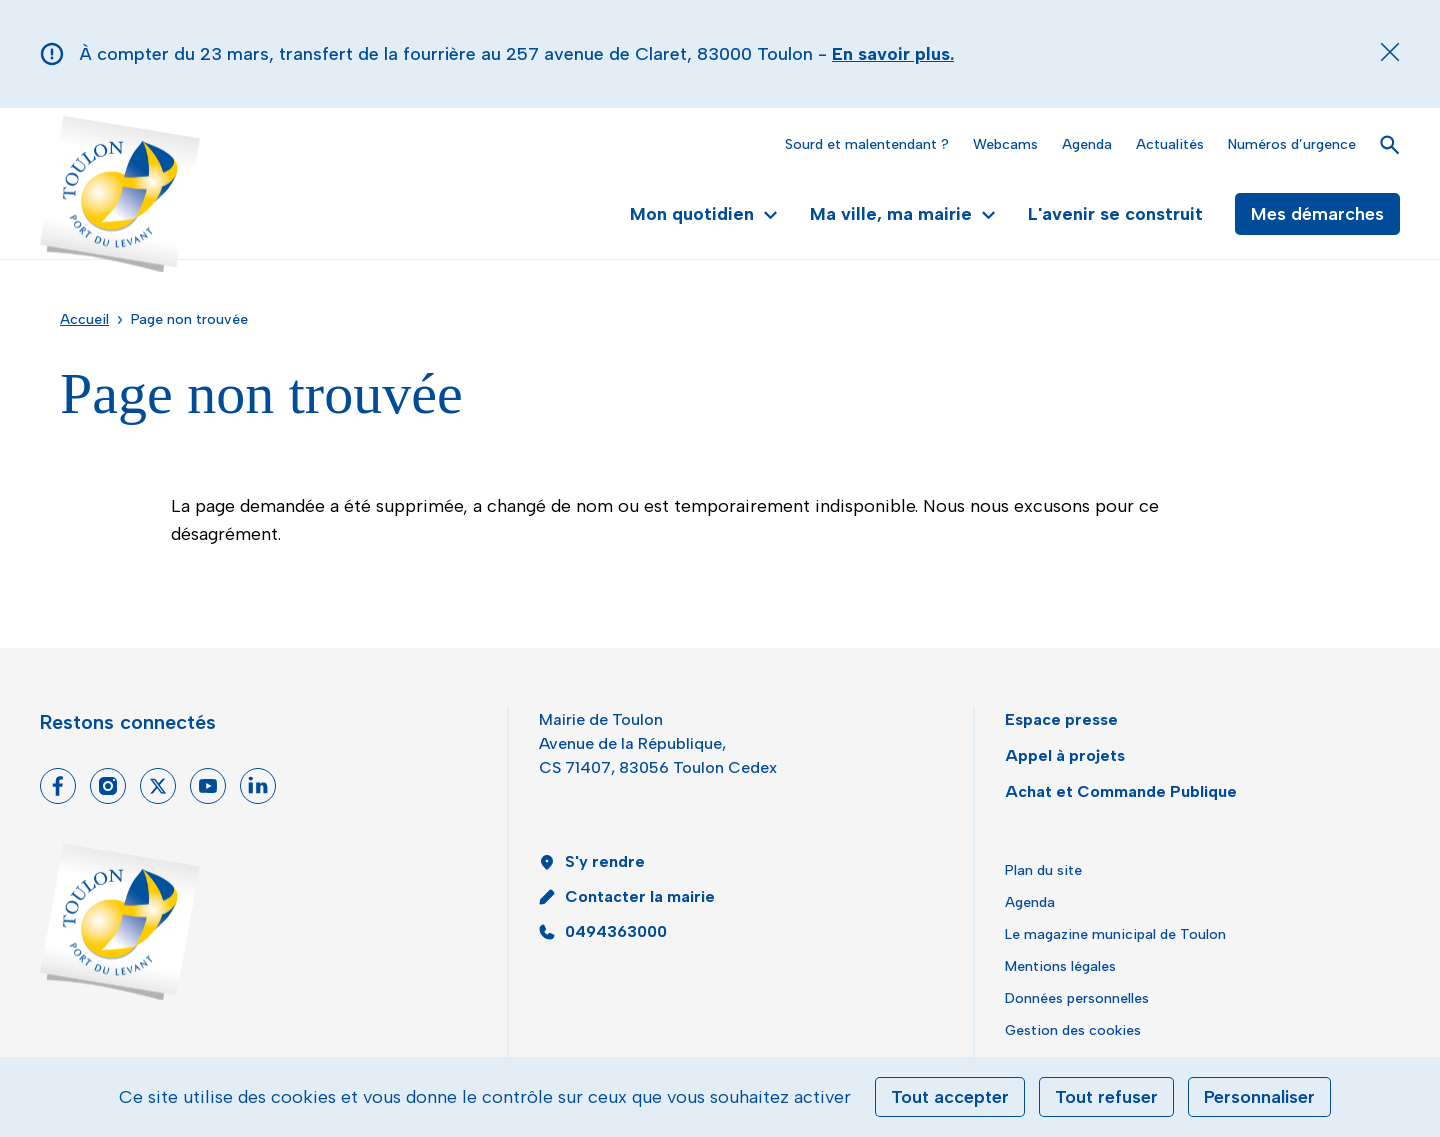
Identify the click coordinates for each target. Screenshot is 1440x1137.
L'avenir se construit (1115, 214)
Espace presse (1061, 719)
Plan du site (1043, 870)
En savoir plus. (893, 54)
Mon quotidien (704, 214)
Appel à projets (1065, 755)
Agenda (1087, 144)
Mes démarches (1317, 214)
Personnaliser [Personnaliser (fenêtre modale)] (1259, 1097)
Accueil (84, 319)
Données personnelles (1077, 998)
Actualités (1170, 144)
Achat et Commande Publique (1121, 791)
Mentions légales (1060, 966)
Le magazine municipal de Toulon (1115, 934)
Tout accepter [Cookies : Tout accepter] (950, 1097)
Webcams (1005, 144)
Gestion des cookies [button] (1073, 1030)
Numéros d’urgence (1292, 144)
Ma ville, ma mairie (903, 214)
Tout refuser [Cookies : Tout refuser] (1106, 1097)
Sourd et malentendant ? (867, 144)
